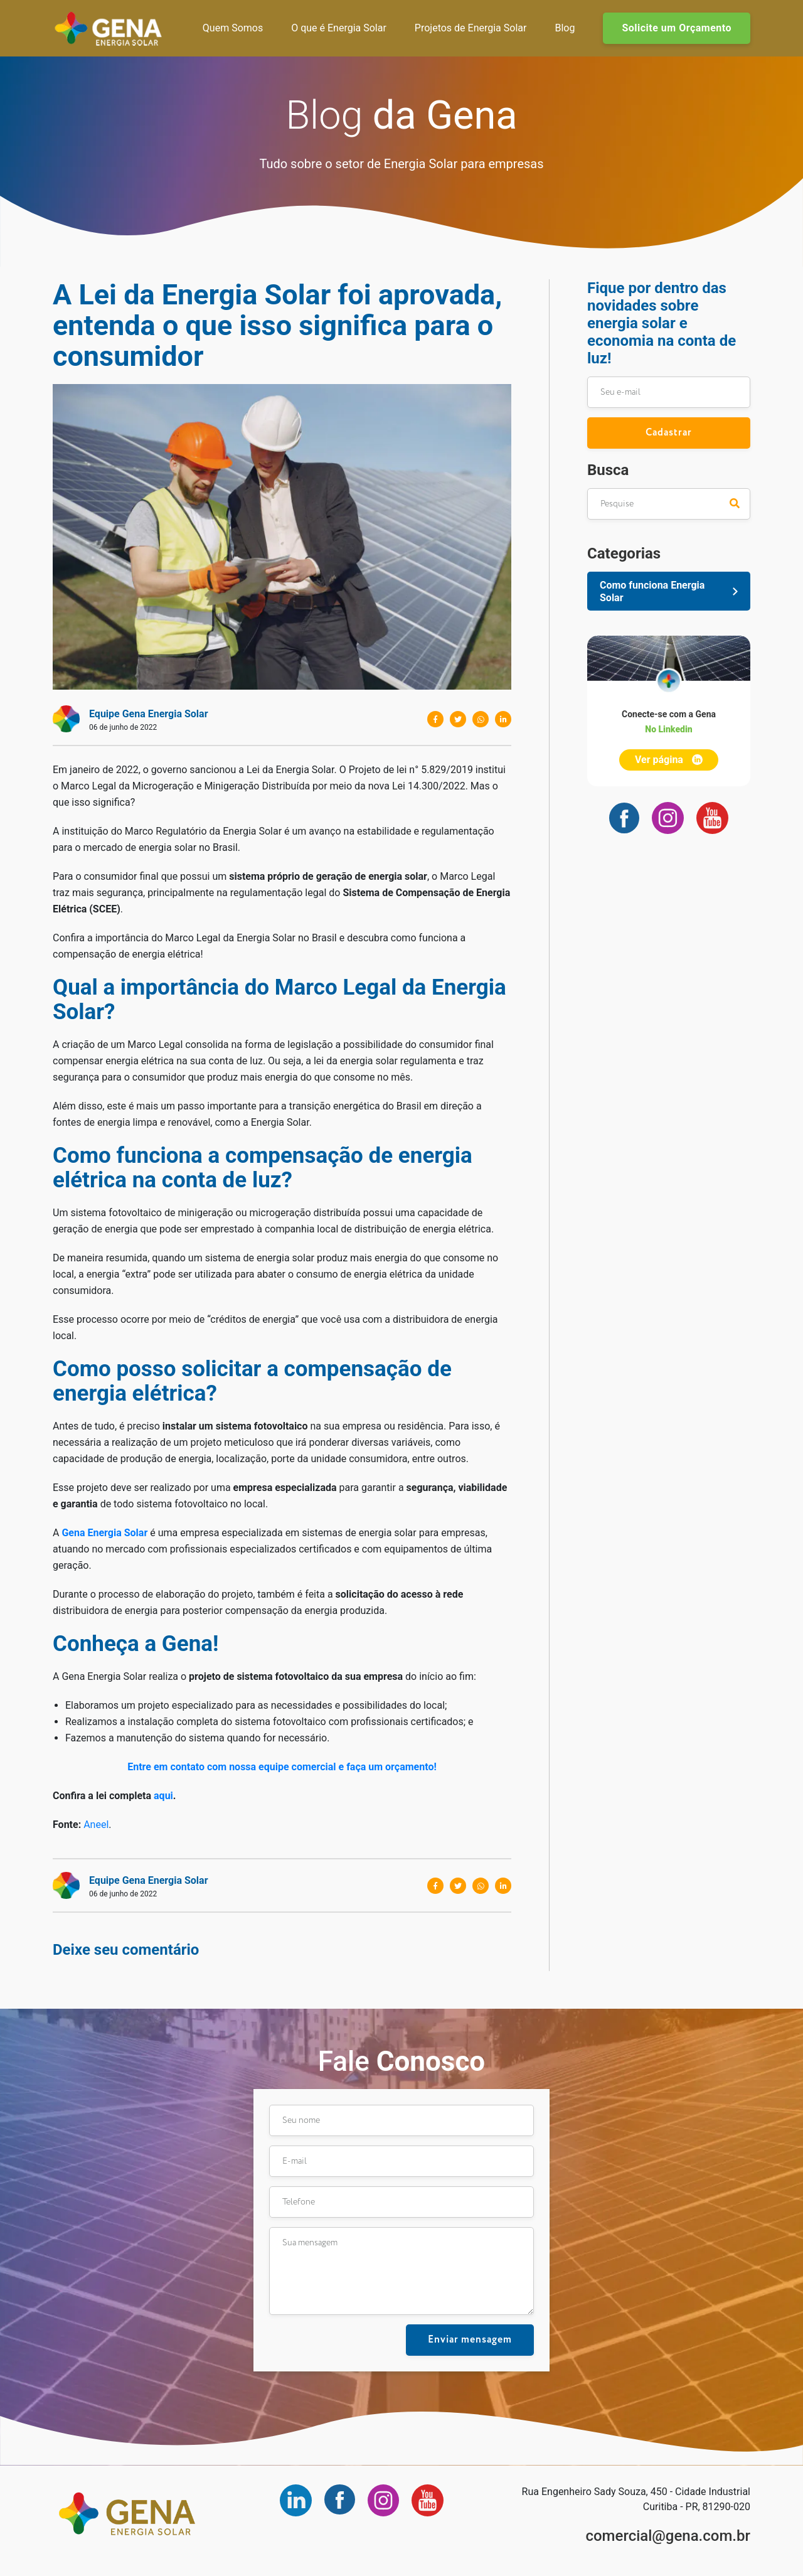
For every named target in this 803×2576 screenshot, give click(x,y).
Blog (565, 28)
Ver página (669, 760)
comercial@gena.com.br (667, 2536)
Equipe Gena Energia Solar (148, 714)
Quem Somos (233, 28)
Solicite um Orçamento (676, 28)
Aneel (96, 1824)
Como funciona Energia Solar (652, 591)
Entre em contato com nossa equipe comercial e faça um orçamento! (282, 1767)
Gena (108, 28)
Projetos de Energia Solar (471, 28)
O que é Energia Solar (338, 28)
